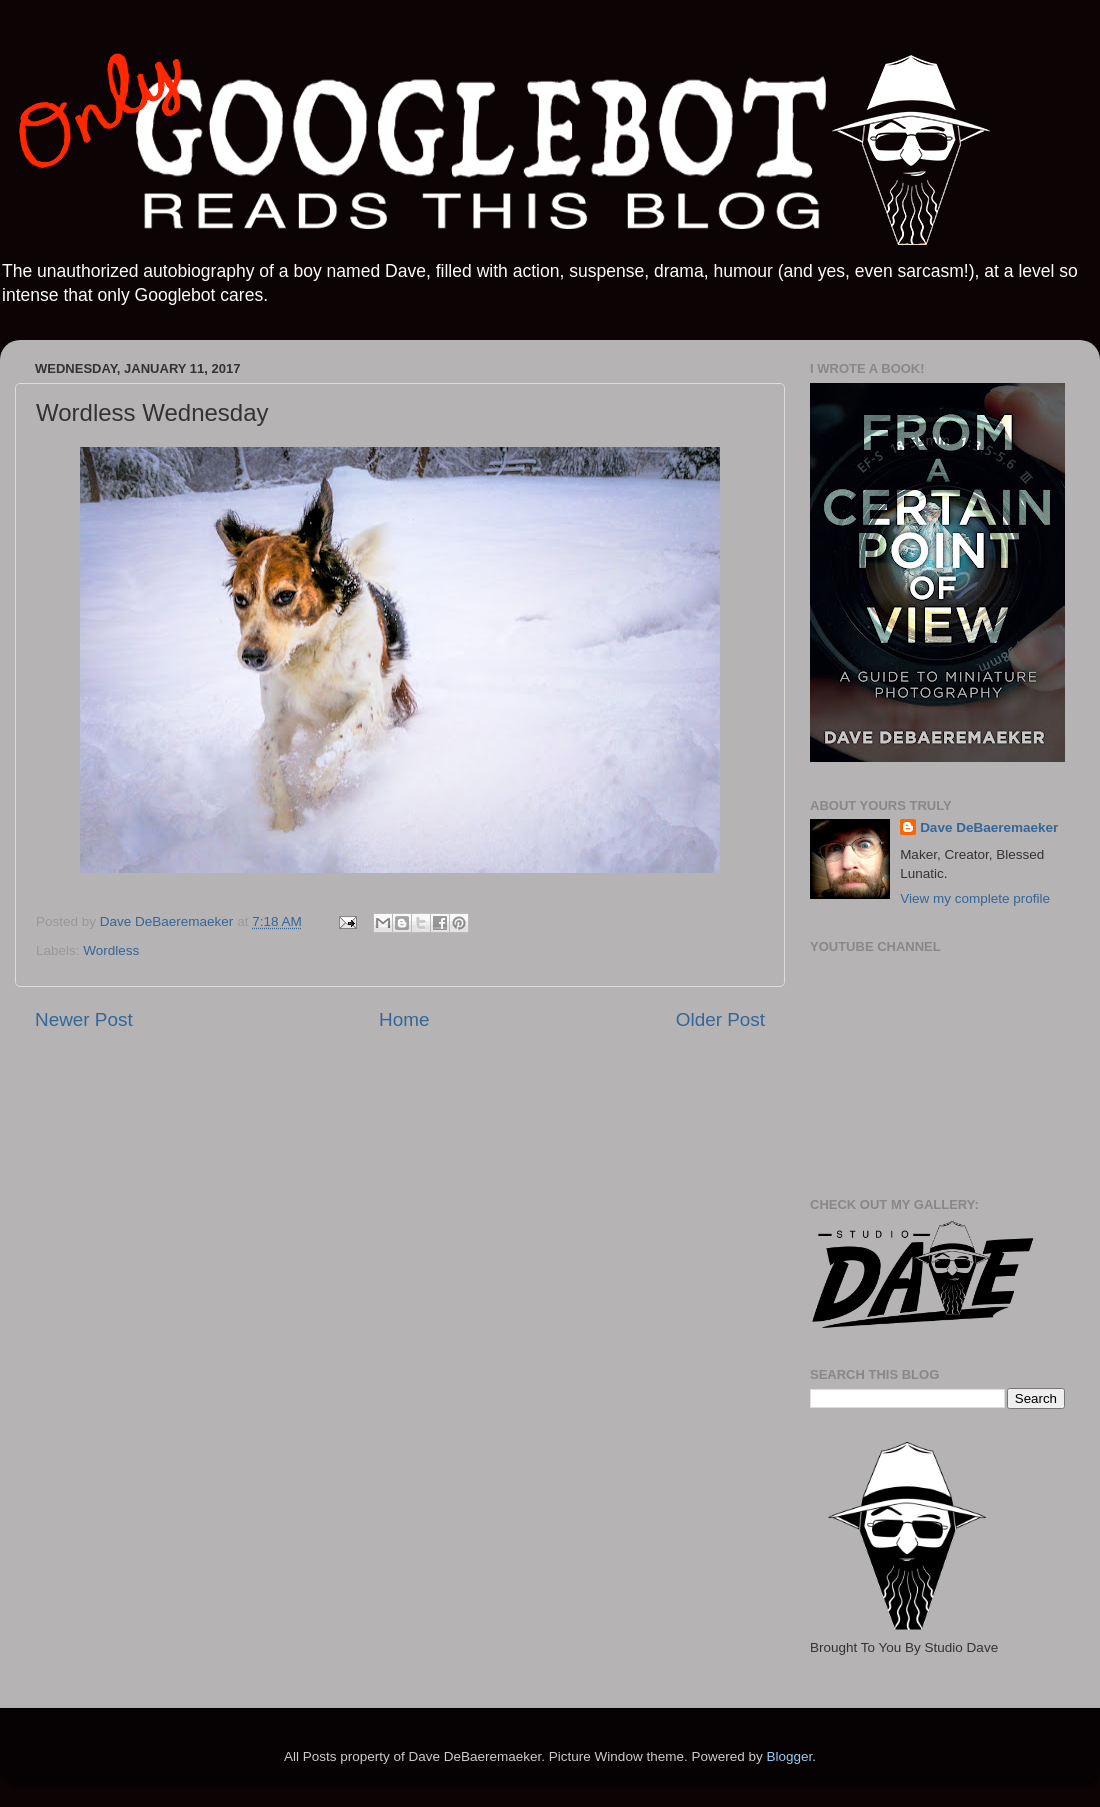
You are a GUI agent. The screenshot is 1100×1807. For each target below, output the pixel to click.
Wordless (111, 950)
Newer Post (84, 1019)
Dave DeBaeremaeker (989, 827)
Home (404, 1019)
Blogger (789, 1756)
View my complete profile (975, 898)
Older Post (720, 1019)
